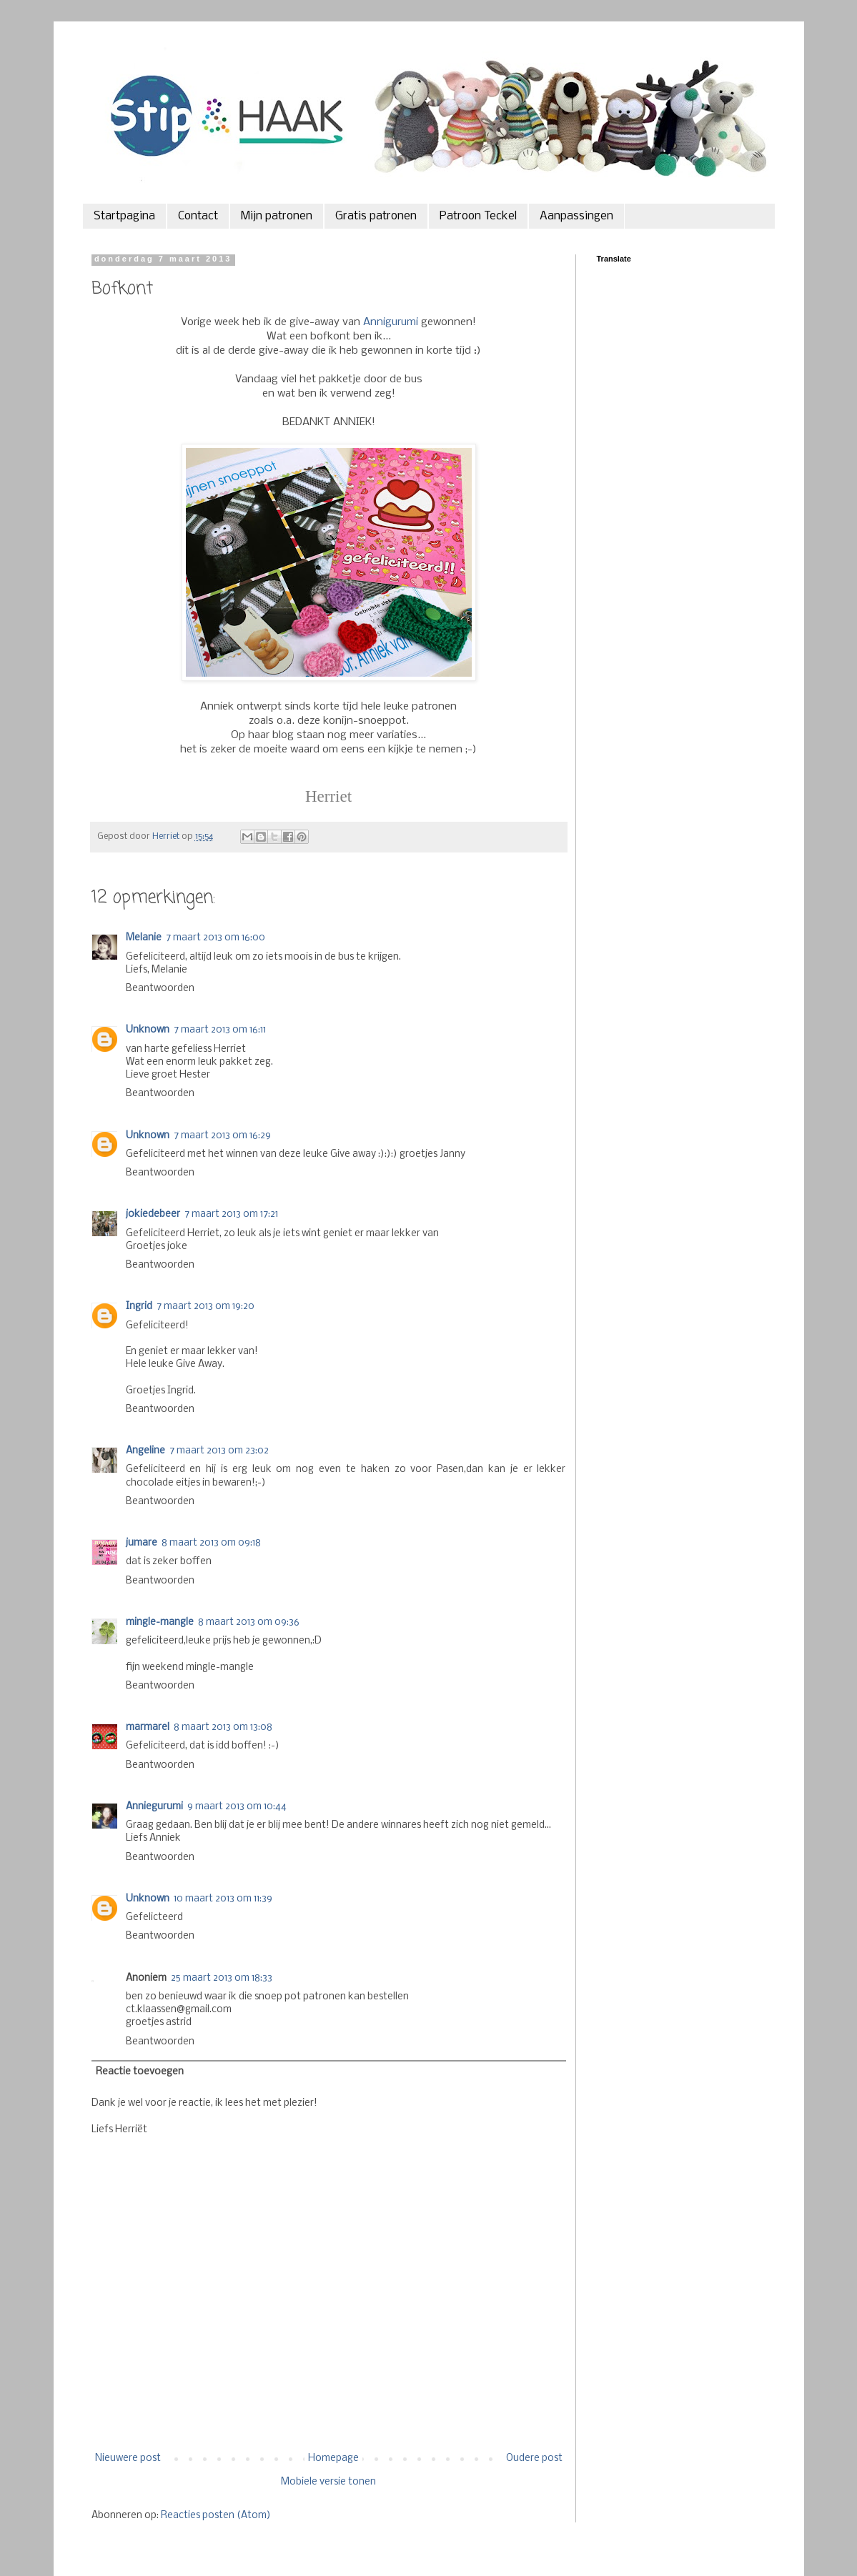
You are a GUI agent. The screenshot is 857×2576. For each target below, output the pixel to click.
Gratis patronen (376, 216)
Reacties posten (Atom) (216, 2515)
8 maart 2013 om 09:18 (211, 1543)
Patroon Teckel (478, 216)
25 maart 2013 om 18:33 (221, 1978)
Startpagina (124, 216)
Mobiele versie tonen (328, 2482)
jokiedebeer (153, 1214)
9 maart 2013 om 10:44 (237, 1806)
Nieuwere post (128, 2458)
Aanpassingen (576, 216)
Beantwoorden (160, 988)
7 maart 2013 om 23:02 (219, 1451)
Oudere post (534, 2458)
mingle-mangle (160, 1622)
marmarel (147, 1727)
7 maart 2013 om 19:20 (205, 1306)
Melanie (144, 938)
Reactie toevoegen (140, 2072)
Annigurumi (390, 322)
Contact (198, 216)
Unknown (147, 1030)
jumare (141, 1543)
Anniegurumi (154, 1806)
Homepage (333, 2458)
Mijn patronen (276, 216)
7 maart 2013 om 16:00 (215, 938)
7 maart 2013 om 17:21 (231, 1214)
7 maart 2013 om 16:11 (220, 1030)
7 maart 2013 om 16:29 (222, 1135)
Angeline (145, 1451)
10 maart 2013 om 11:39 (223, 1899)
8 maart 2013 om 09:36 (248, 1622)
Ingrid (139, 1306)
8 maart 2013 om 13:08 (223, 1727)
